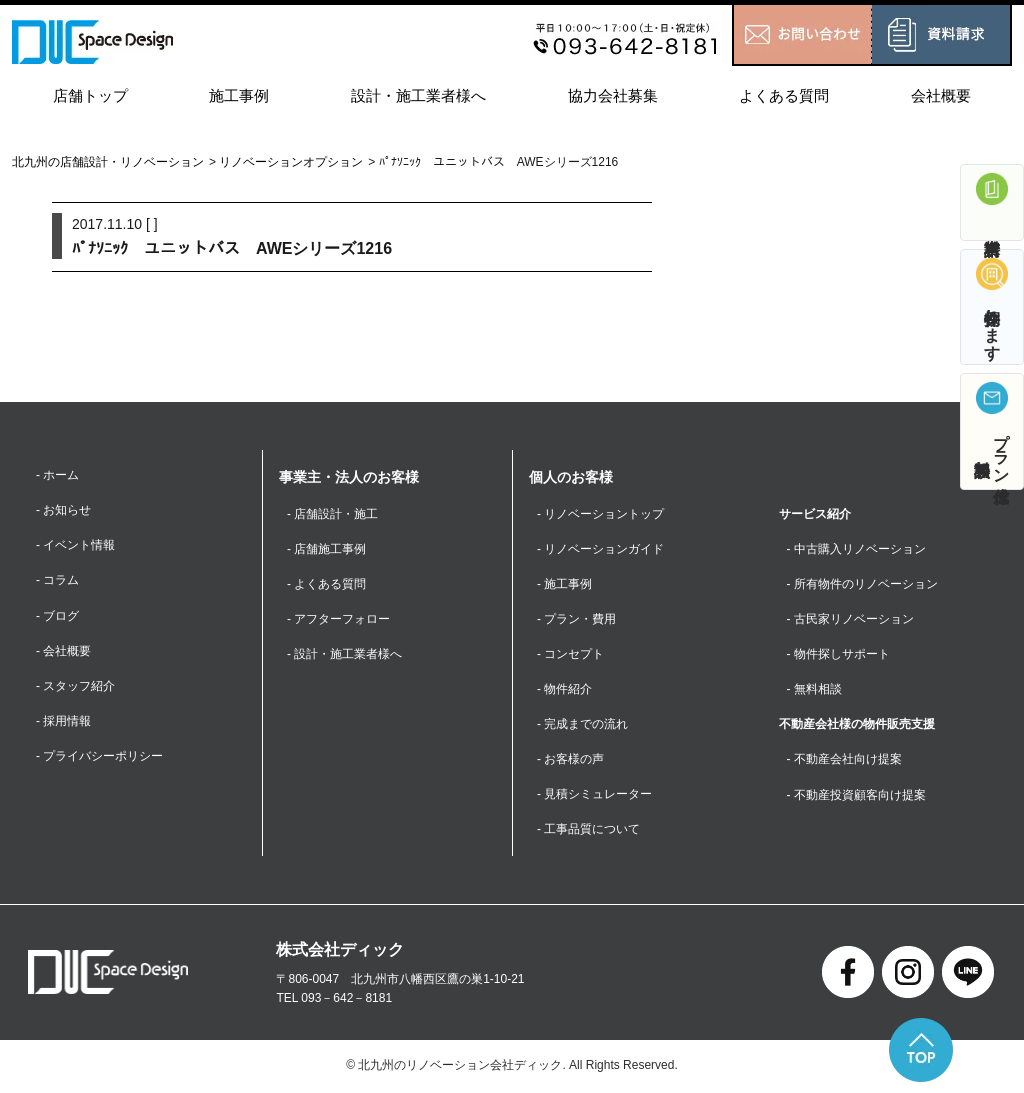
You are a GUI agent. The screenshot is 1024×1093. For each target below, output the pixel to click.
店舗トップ (90, 95)
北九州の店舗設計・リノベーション (108, 162)
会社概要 (941, 95)
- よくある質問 (326, 584)
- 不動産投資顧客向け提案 (856, 795)
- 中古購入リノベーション (856, 549)
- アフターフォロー (338, 619)
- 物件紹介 (564, 690)
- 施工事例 (564, 584)
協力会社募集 (613, 95)
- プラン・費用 (576, 619)
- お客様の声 (570, 760)
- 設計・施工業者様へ (344, 654)
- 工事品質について (588, 830)
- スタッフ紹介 (75, 686)
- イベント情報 (75, 546)
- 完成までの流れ (582, 725)
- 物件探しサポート (838, 654)
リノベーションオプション (291, 162)
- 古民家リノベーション (850, 619)
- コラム (57, 581)
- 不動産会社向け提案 (844, 760)
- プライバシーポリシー (99, 757)
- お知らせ (63, 510)
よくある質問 (784, 95)
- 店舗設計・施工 (332, 514)
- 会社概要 (63, 651)
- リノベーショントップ (600, 514)
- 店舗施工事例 (326, 549)
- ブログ (57, 616)
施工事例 (239, 95)
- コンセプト (570, 654)
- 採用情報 (63, 721)
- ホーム (57, 475)
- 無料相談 (814, 690)
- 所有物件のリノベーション (862, 584)
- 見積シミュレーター (594, 795)
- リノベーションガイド (600, 549)
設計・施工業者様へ (418, 95)
